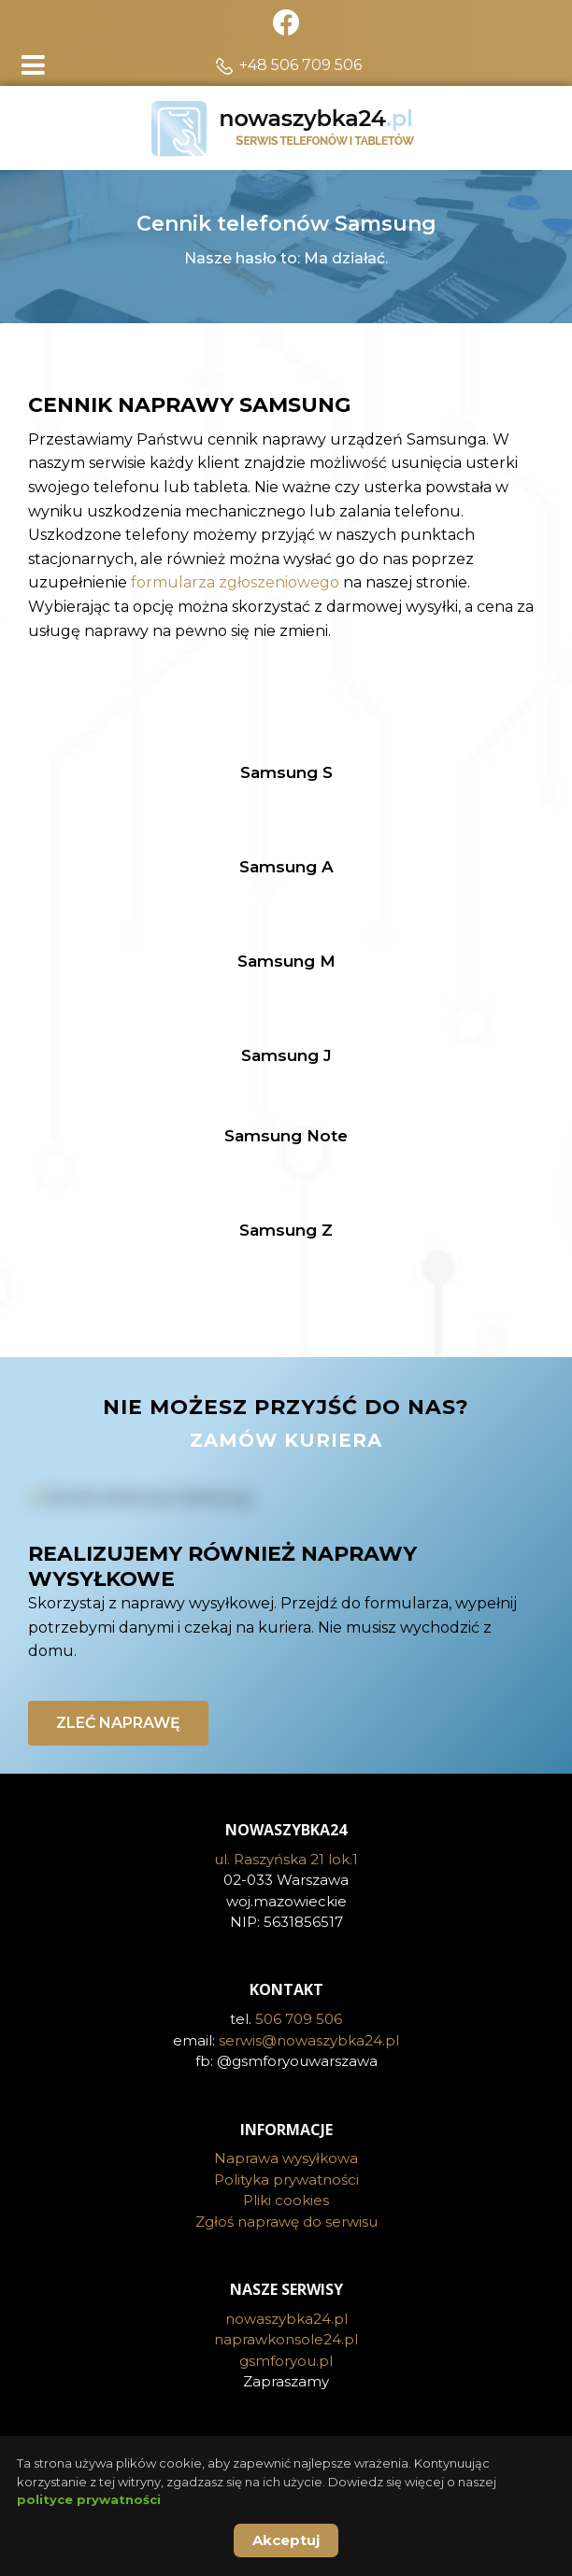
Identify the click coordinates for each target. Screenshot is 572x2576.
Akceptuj (286, 2540)
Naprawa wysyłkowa (286, 2158)
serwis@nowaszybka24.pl (309, 2040)
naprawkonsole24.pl (286, 2339)
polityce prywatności (89, 2499)
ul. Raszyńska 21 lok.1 (286, 1859)
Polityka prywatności (286, 2179)
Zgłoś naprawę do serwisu (286, 2221)
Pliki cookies (286, 2200)
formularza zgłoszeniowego (235, 582)
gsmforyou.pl (286, 2361)
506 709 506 (298, 2019)
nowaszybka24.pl (286, 2319)
